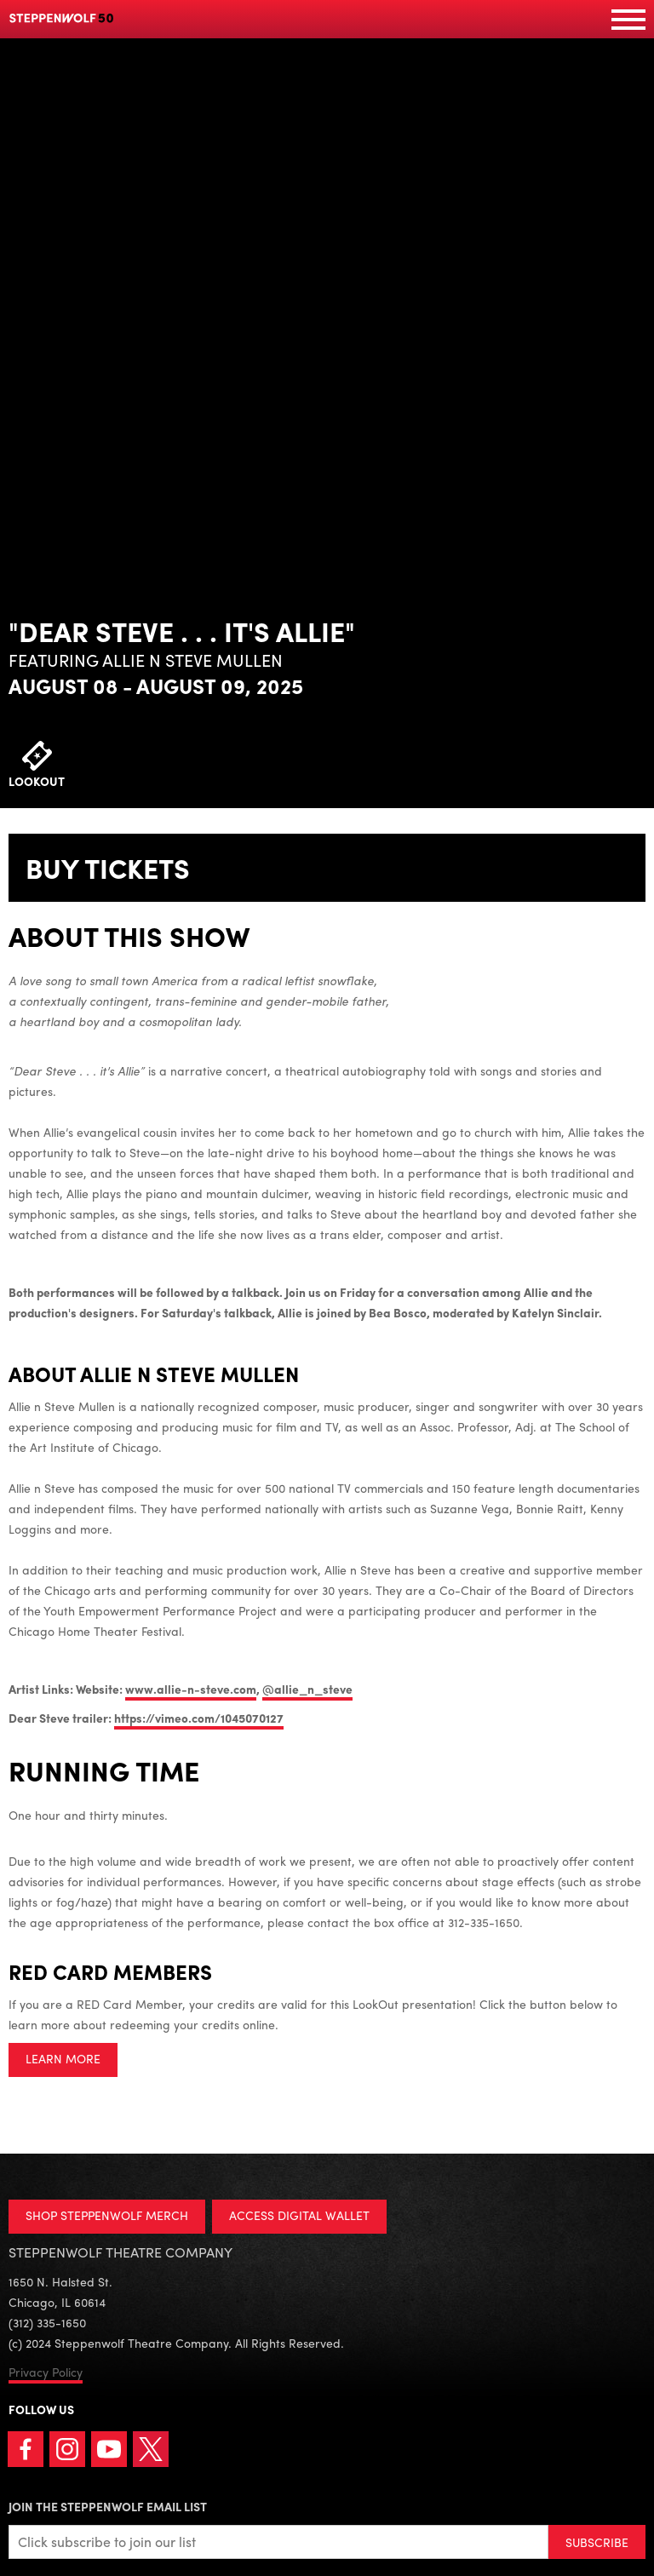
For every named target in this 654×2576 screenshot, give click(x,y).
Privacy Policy (46, 2371)
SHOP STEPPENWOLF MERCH (107, 2214)
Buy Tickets (108, 867)
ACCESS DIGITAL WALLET (299, 2214)
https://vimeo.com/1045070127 (199, 1717)
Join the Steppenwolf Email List (108, 2506)
